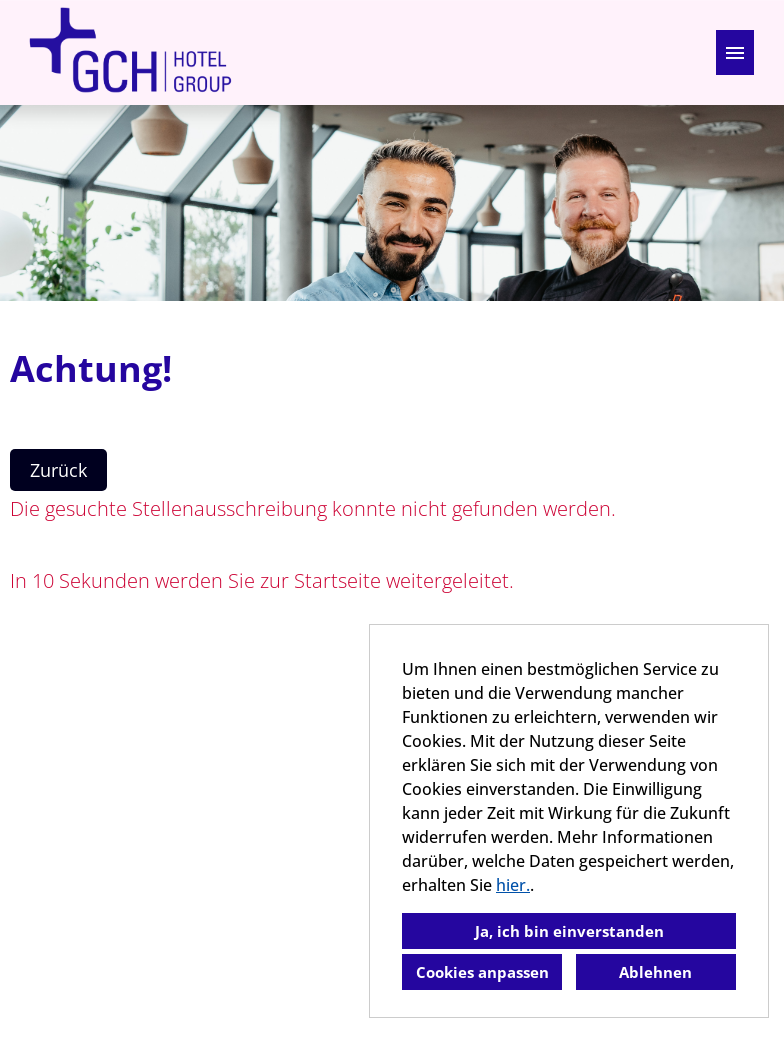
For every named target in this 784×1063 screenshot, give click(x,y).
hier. (513, 885)
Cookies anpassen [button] (482, 972)
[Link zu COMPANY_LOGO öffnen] (130, 52)
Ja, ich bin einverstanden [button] (569, 931)
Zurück (58, 470)
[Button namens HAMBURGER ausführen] (735, 52)
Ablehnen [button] (655, 972)
